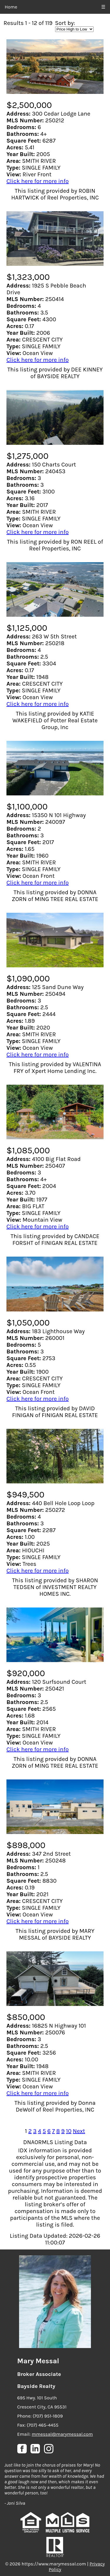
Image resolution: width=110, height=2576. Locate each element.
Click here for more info (37, 181)
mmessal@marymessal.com (62, 2434)
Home (11, 7)
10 (68, 2131)
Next (79, 2131)
